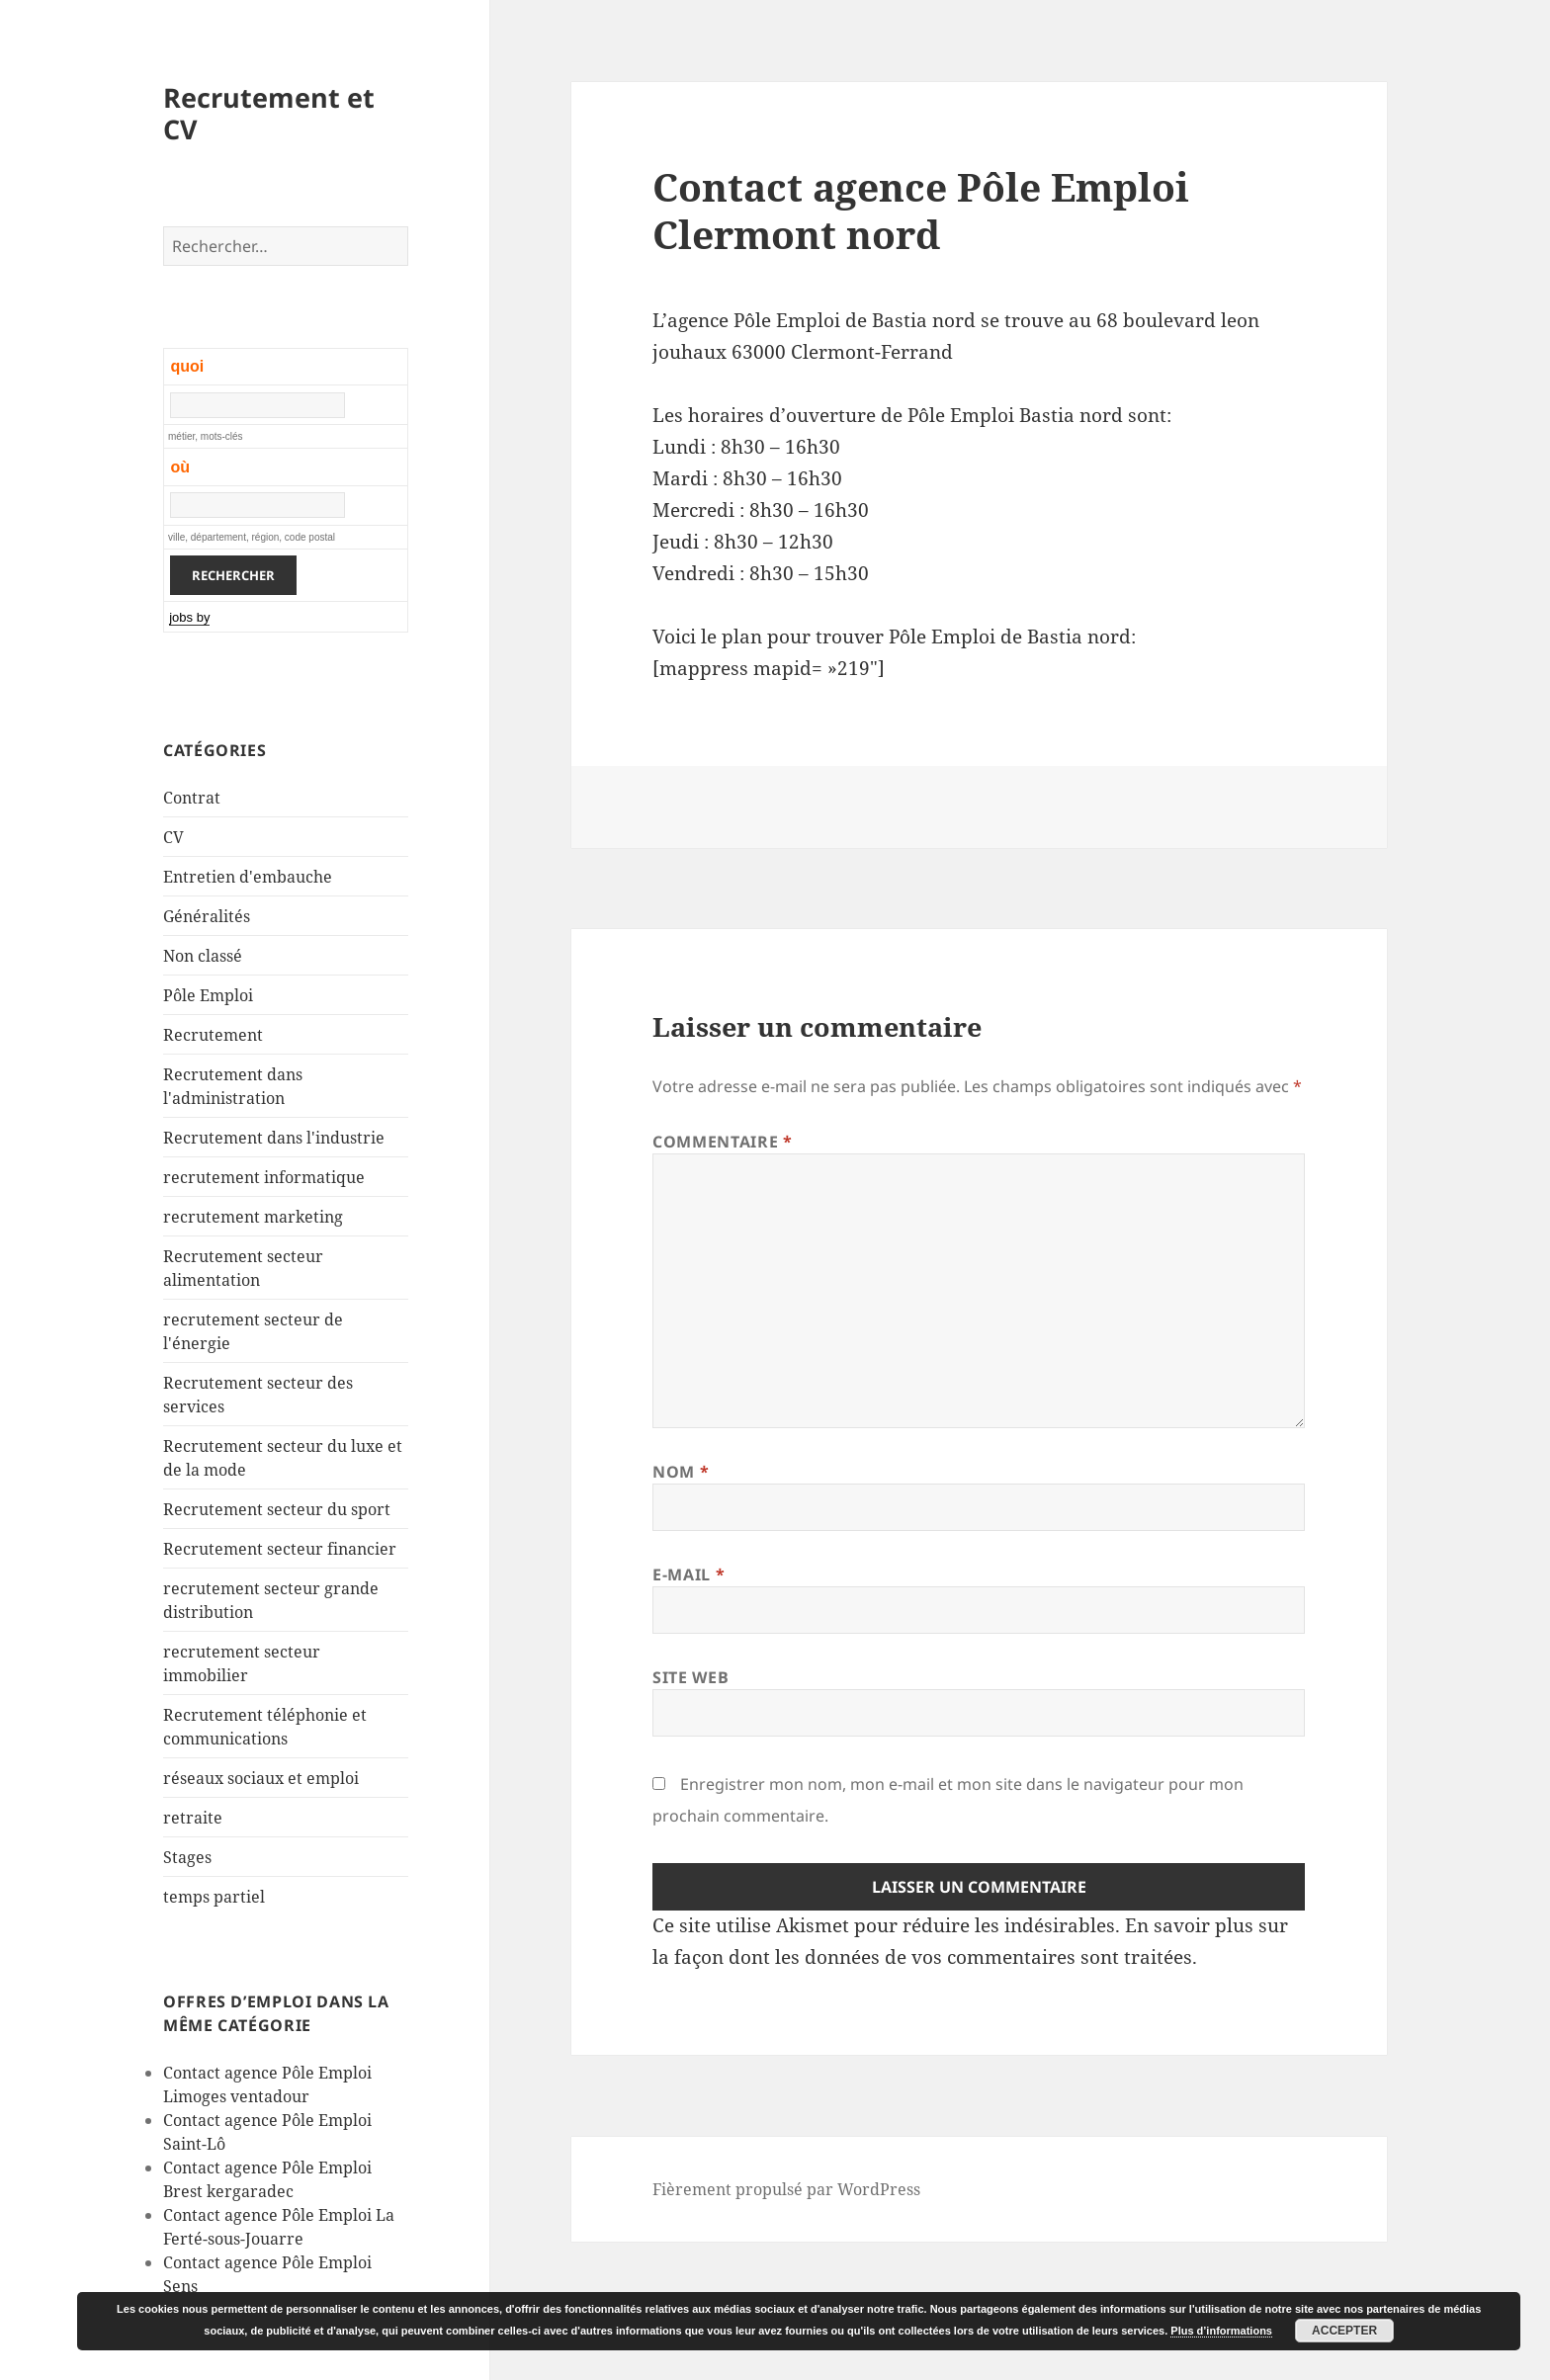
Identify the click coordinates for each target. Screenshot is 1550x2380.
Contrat (191, 797)
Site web (690, 1677)
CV (173, 837)
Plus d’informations (1221, 2331)
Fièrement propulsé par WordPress (786, 2189)
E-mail (688, 1574)
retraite (192, 1817)
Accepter (1344, 2331)
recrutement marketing (253, 1217)
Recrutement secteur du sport (276, 1509)
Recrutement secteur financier (279, 1549)
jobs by (189, 617)
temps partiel (214, 1897)
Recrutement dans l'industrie (274, 1137)
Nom (680, 1472)
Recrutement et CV (269, 113)
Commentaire (722, 1141)
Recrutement (213, 1035)
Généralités (206, 916)
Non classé (202, 956)
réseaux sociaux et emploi (261, 1778)
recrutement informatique (264, 1177)
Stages (187, 1857)
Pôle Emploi (208, 995)
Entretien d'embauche (247, 877)
